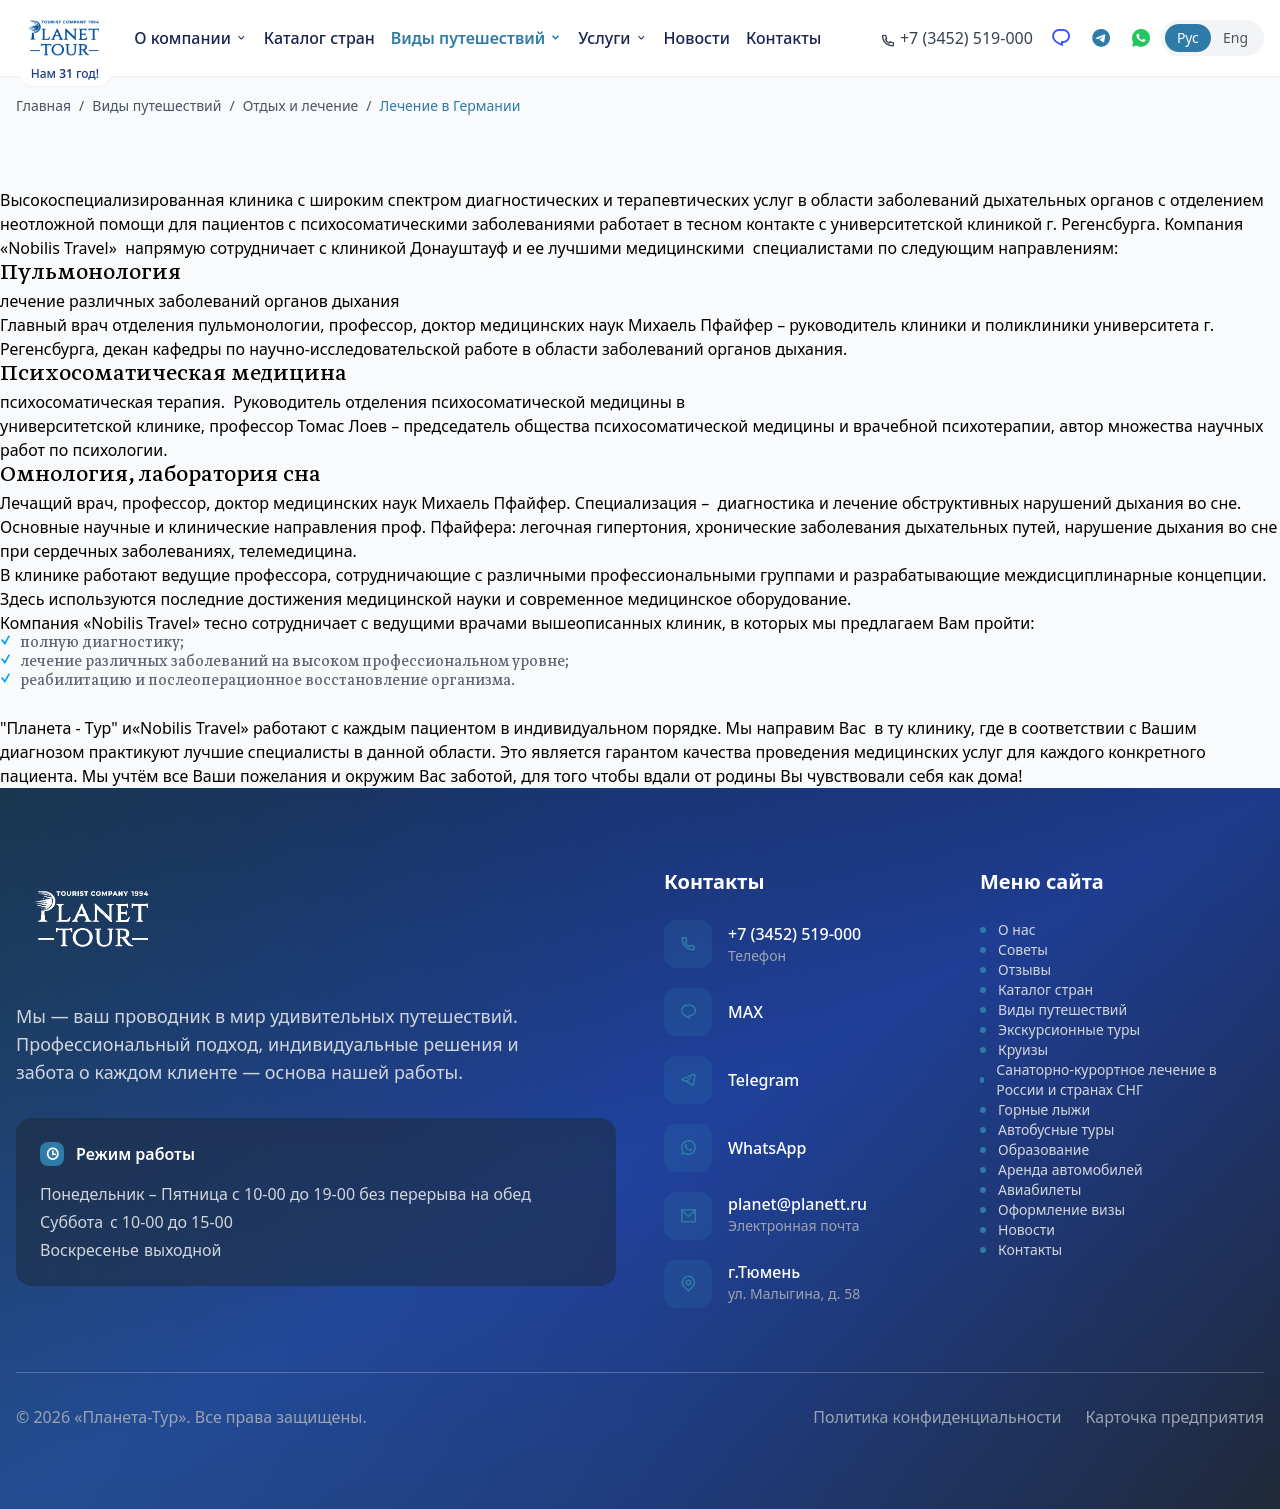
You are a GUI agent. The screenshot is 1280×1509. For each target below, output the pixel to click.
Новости (697, 38)
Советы (1014, 949)
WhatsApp (767, 1148)
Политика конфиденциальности (937, 1417)
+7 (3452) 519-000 (794, 934)
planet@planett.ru (797, 1204)
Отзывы (1015, 969)
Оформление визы (1052, 1209)
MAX (745, 1012)
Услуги (612, 38)
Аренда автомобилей (1061, 1169)
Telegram (763, 1080)
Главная (43, 105)
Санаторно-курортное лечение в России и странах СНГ (1098, 1079)
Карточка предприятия (1174, 1417)
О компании (191, 38)
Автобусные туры (1047, 1129)
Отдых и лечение (301, 105)
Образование (1034, 1149)
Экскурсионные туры (1060, 1029)
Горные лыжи (1035, 1109)
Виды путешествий (476, 38)
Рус (1188, 37)
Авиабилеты (1030, 1189)
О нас (1008, 929)
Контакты (784, 38)
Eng (1235, 37)
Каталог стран (319, 38)
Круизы (1014, 1049)
